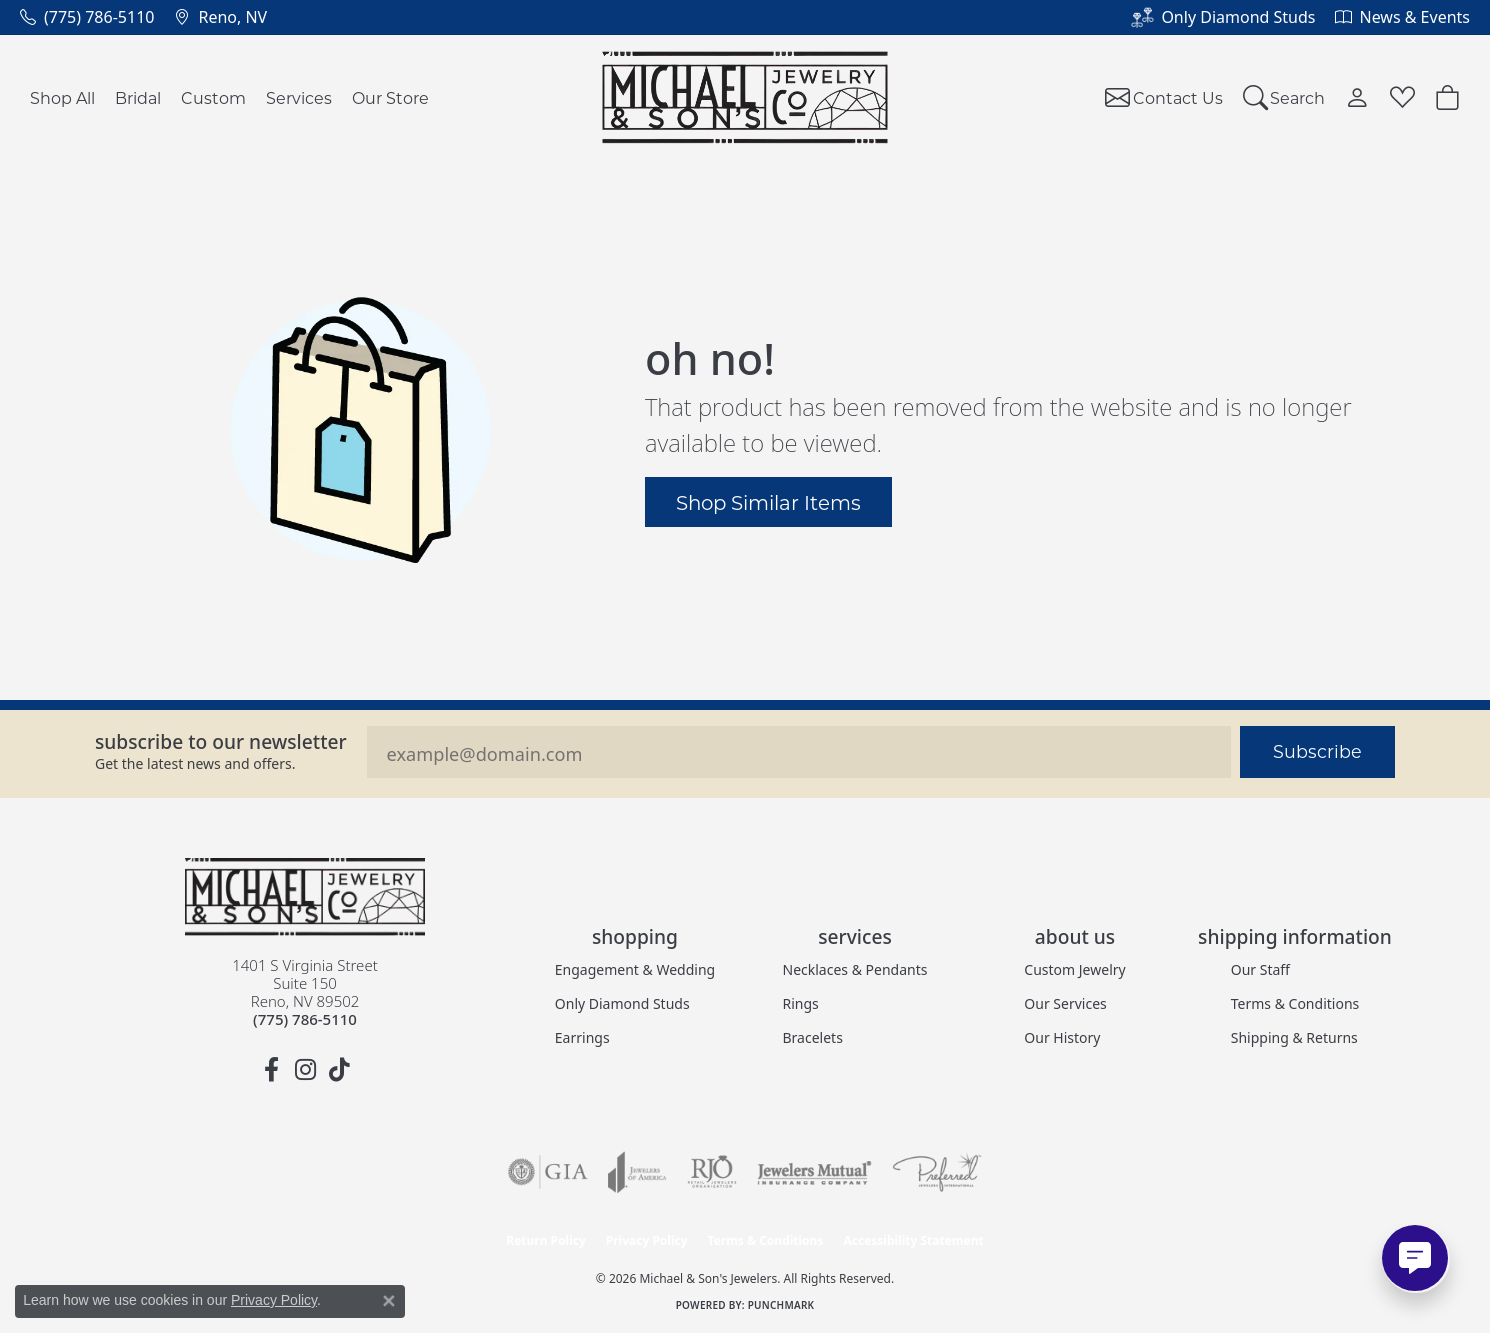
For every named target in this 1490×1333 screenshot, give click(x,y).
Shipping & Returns (1294, 1037)
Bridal (138, 97)
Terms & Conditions (1295, 1003)
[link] (87, 17)
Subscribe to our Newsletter (221, 741)
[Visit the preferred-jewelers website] (937, 1172)
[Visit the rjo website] (712, 1172)
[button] (1284, 97)
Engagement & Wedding (635, 969)
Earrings (582, 1037)
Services (299, 97)
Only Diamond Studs (622, 1003)
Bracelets (813, 1037)
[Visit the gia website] (548, 1172)
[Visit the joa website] (637, 1172)
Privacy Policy (647, 1240)
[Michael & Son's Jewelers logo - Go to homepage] (745, 97)
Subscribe (1317, 751)
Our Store (390, 97)
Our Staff (1260, 969)
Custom (213, 97)
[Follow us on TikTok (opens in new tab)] (339, 1070)
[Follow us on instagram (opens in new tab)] (305, 1070)
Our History (1062, 1037)
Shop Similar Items (768, 502)
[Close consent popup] (389, 1301)
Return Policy (546, 1240)
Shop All (62, 97)
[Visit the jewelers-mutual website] (814, 1172)
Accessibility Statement (913, 1240)
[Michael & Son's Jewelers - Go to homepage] (305, 897)
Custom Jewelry (1074, 969)
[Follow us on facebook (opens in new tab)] (271, 1070)
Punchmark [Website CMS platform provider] (781, 1305)
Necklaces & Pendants (855, 969)
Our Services (1065, 1003)
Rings (801, 1003)
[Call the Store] (305, 1019)
